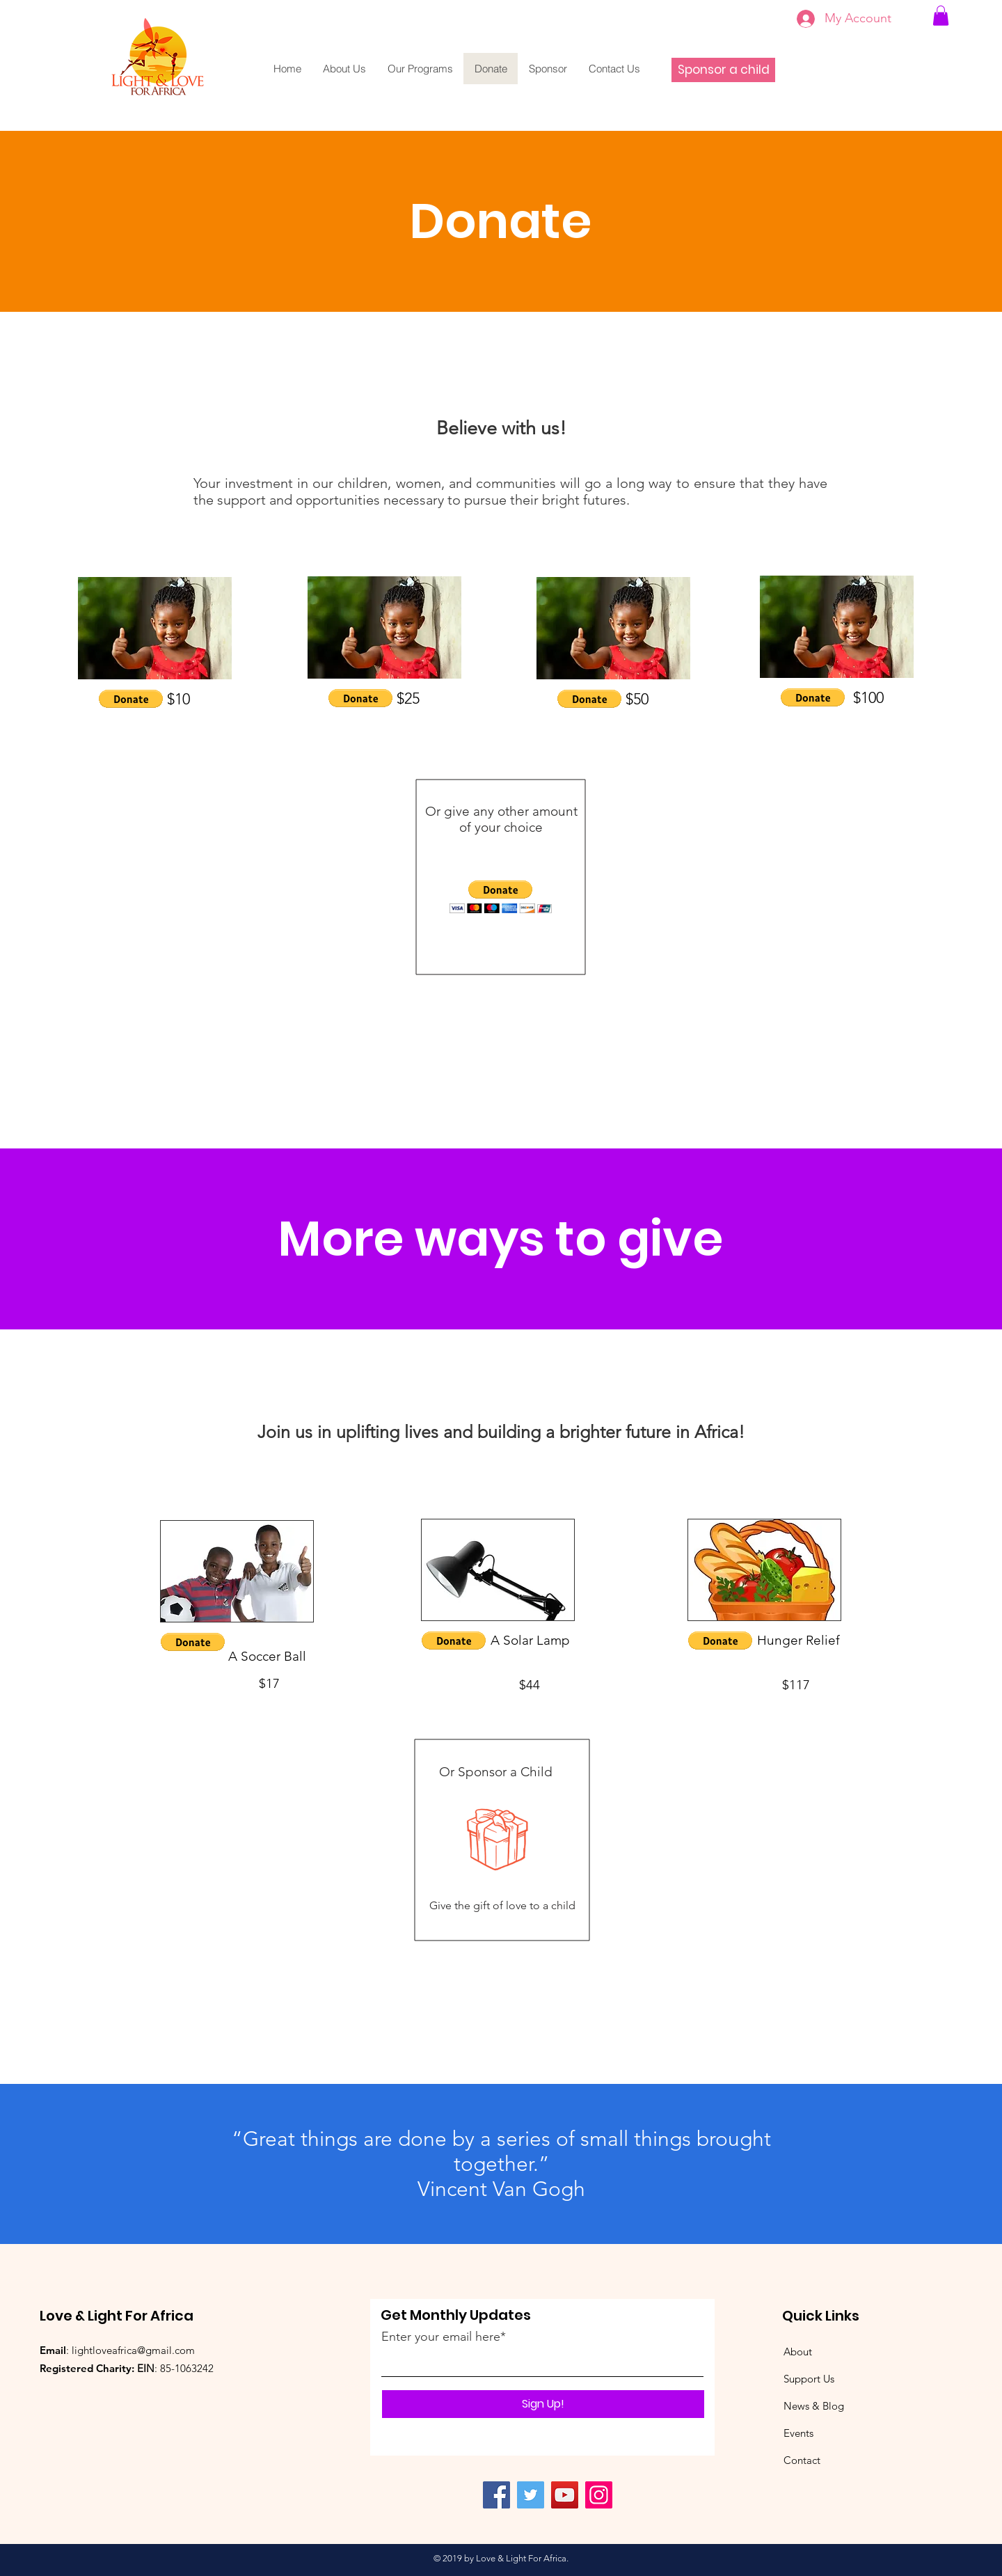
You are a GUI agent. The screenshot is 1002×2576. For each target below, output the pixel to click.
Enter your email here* (443, 2336)
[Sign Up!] (543, 2404)
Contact (802, 2460)
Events (798, 2433)
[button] (131, 699)
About (798, 2351)
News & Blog (814, 2405)
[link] (940, 16)
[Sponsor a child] (723, 70)
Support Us (809, 2378)
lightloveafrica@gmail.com (133, 2350)
